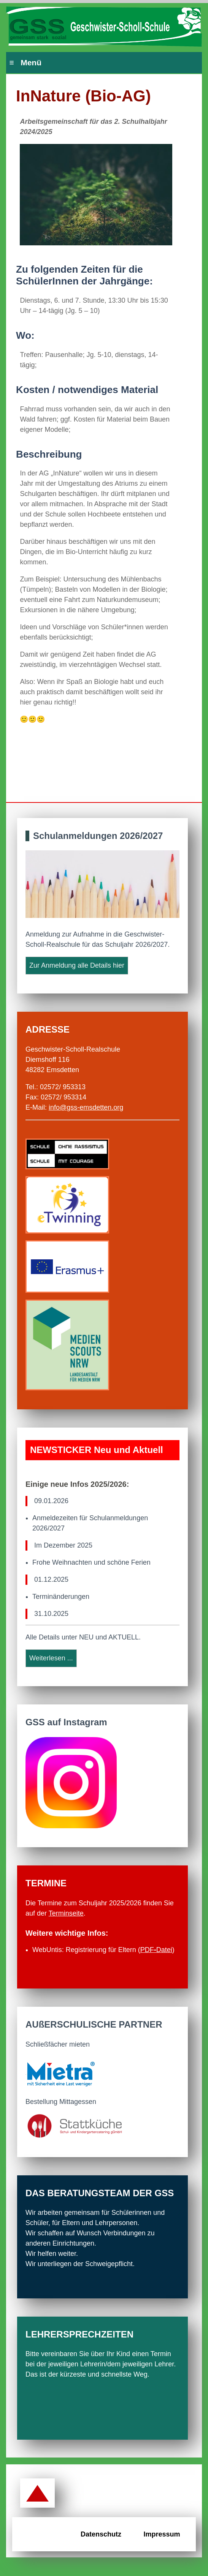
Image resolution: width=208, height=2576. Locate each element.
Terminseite (66, 1913)
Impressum (162, 2534)
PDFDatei (156, 1950)
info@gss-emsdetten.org (86, 1107)
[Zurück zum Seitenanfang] (37, 2493)
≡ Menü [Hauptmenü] (25, 62)
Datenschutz (101, 2534)
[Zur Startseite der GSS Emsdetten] (104, 27)
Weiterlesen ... (51, 1658)
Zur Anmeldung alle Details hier (76, 965)
